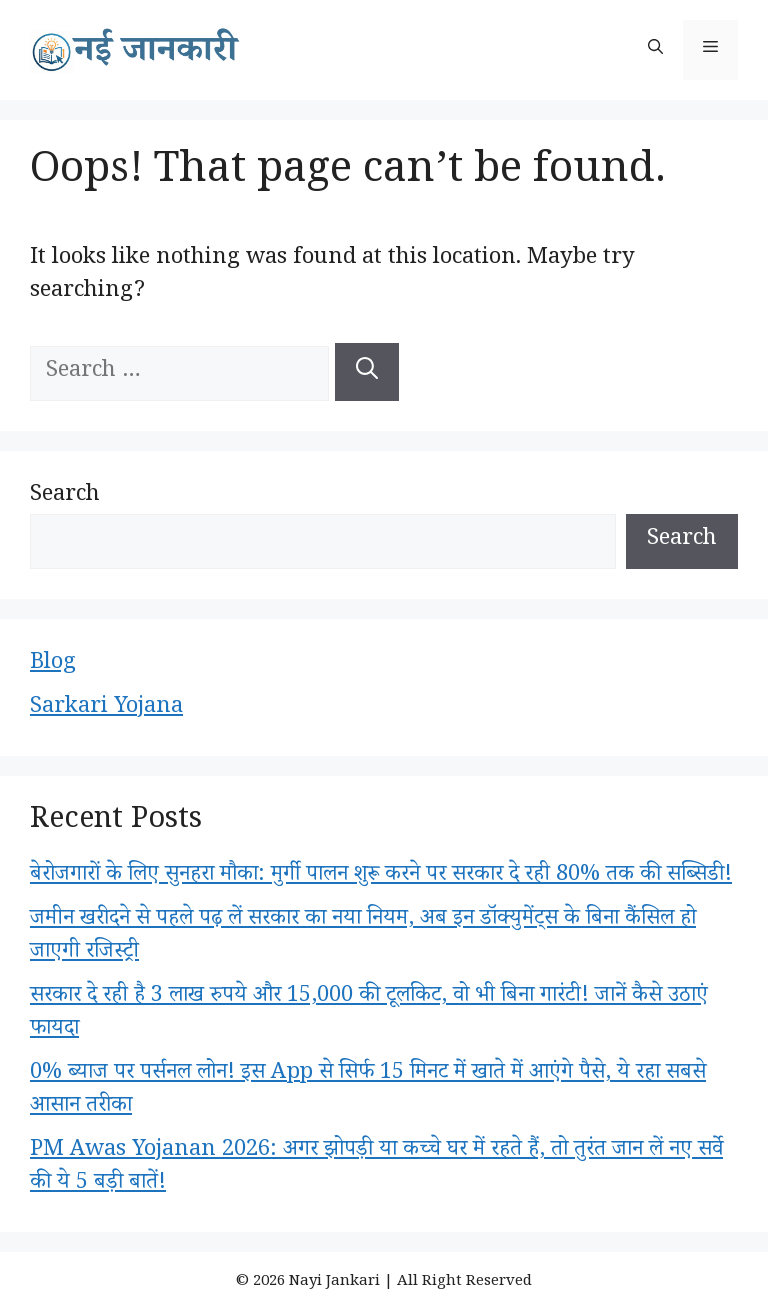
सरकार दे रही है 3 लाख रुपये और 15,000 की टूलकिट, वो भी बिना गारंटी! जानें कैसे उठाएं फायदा (369, 1014)
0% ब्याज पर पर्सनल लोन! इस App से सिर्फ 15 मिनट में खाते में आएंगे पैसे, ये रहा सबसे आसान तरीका (368, 1091)
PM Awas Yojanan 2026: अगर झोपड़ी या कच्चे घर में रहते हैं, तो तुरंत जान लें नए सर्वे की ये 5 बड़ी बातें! (376, 1168)
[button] (655, 50)
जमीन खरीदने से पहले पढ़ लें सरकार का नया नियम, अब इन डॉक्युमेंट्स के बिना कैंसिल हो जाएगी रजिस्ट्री (363, 937)
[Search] (367, 372)
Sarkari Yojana (106, 709)
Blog (53, 665)
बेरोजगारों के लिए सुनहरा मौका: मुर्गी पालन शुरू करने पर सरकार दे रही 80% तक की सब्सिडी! (381, 877)
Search (65, 497)
